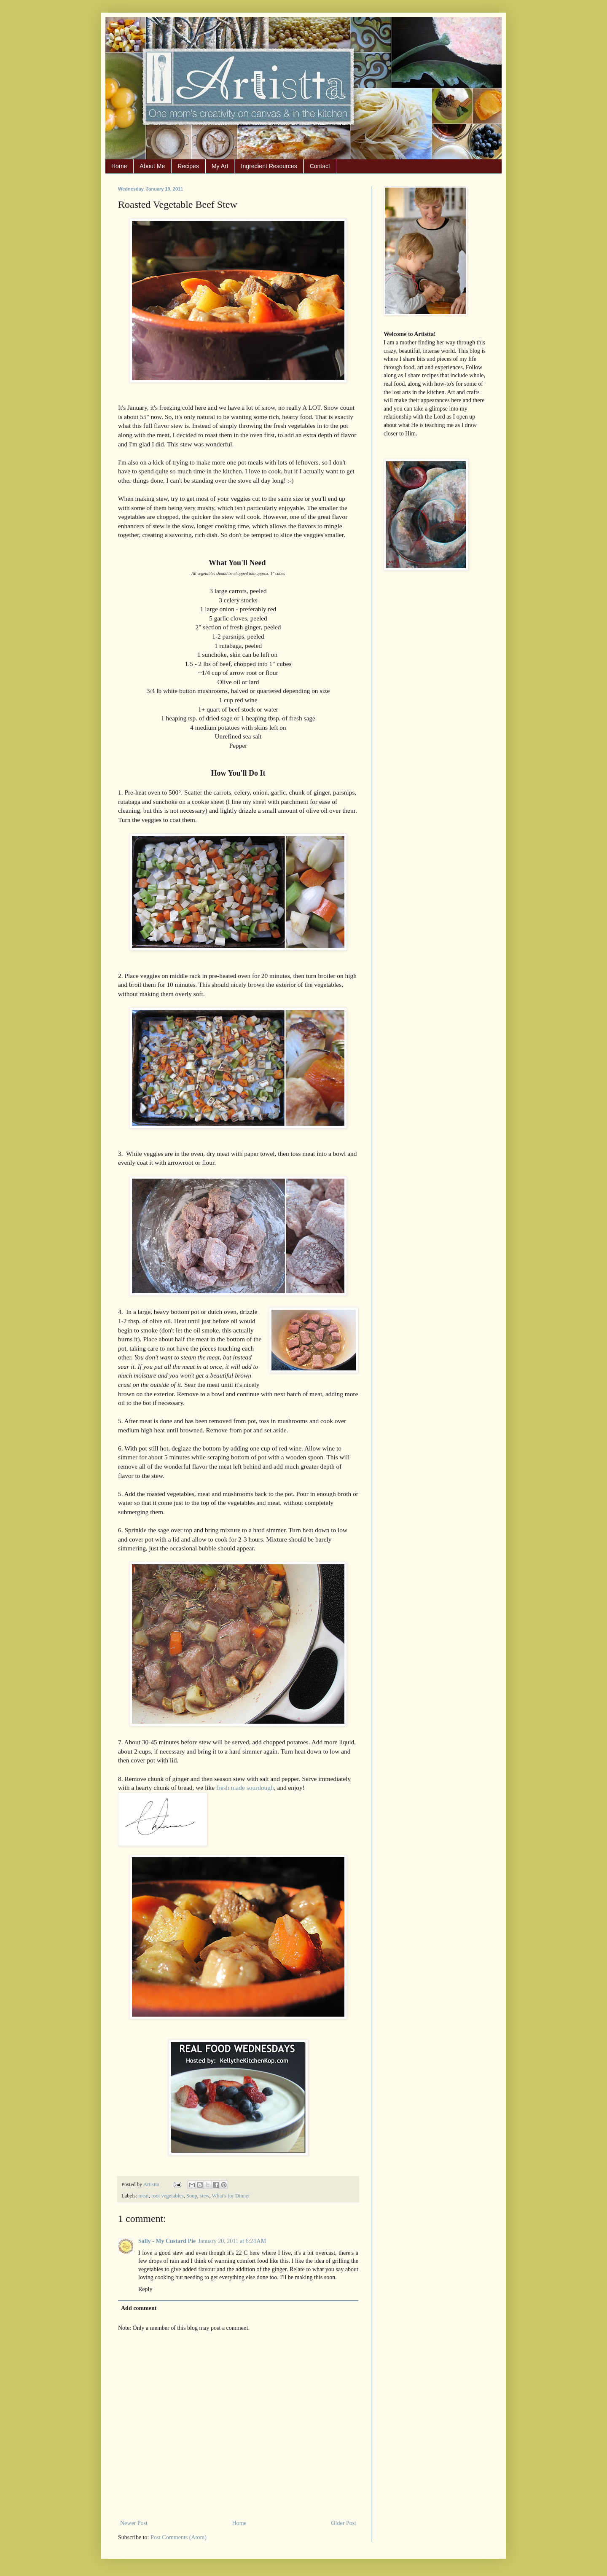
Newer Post (134, 2523)
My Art (220, 166)
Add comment (138, 2308)
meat (143, 2196)
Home (119, 166)
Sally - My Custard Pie (167, 2241)
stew (204, 2196)
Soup (191, 2196)
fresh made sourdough (245, 1787)
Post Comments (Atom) (178, 2537)
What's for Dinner (231, 2196)
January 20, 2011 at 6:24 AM (232, 2241)
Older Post (344, 2523)
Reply (145, 2289)
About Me (152, 166)
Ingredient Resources (269, 166)
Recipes (188, 166)
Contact (320, 166)
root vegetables (167, 2196)
